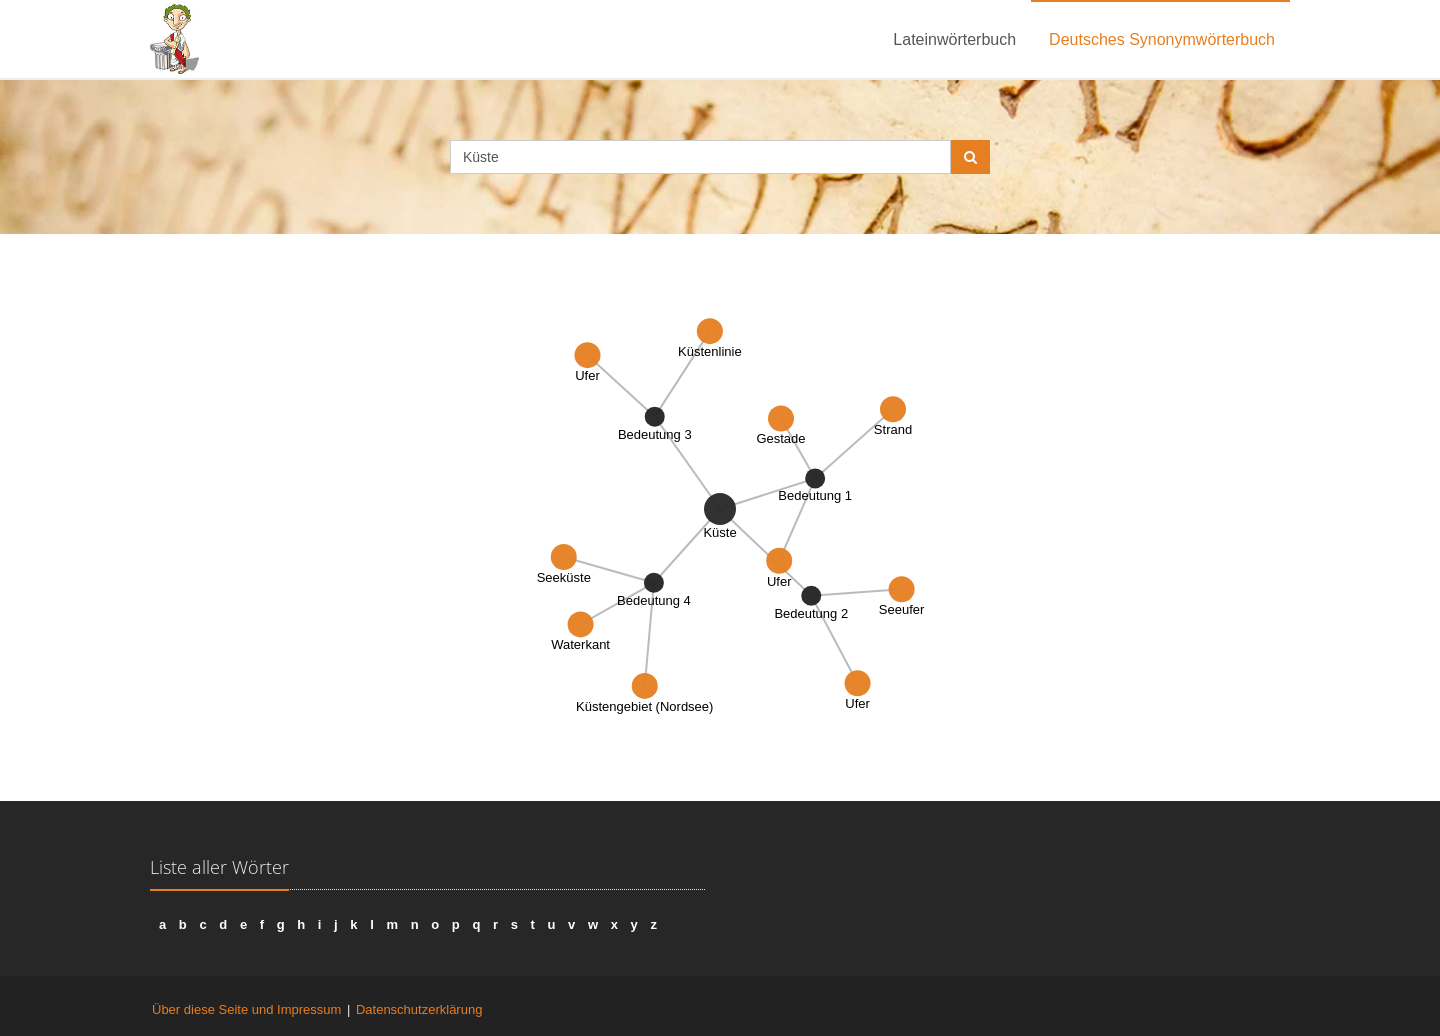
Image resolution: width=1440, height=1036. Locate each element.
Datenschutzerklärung (419, 1009)
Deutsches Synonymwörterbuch (1162, 39)
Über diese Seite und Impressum (246, 1009)
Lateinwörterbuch (954, 39)
